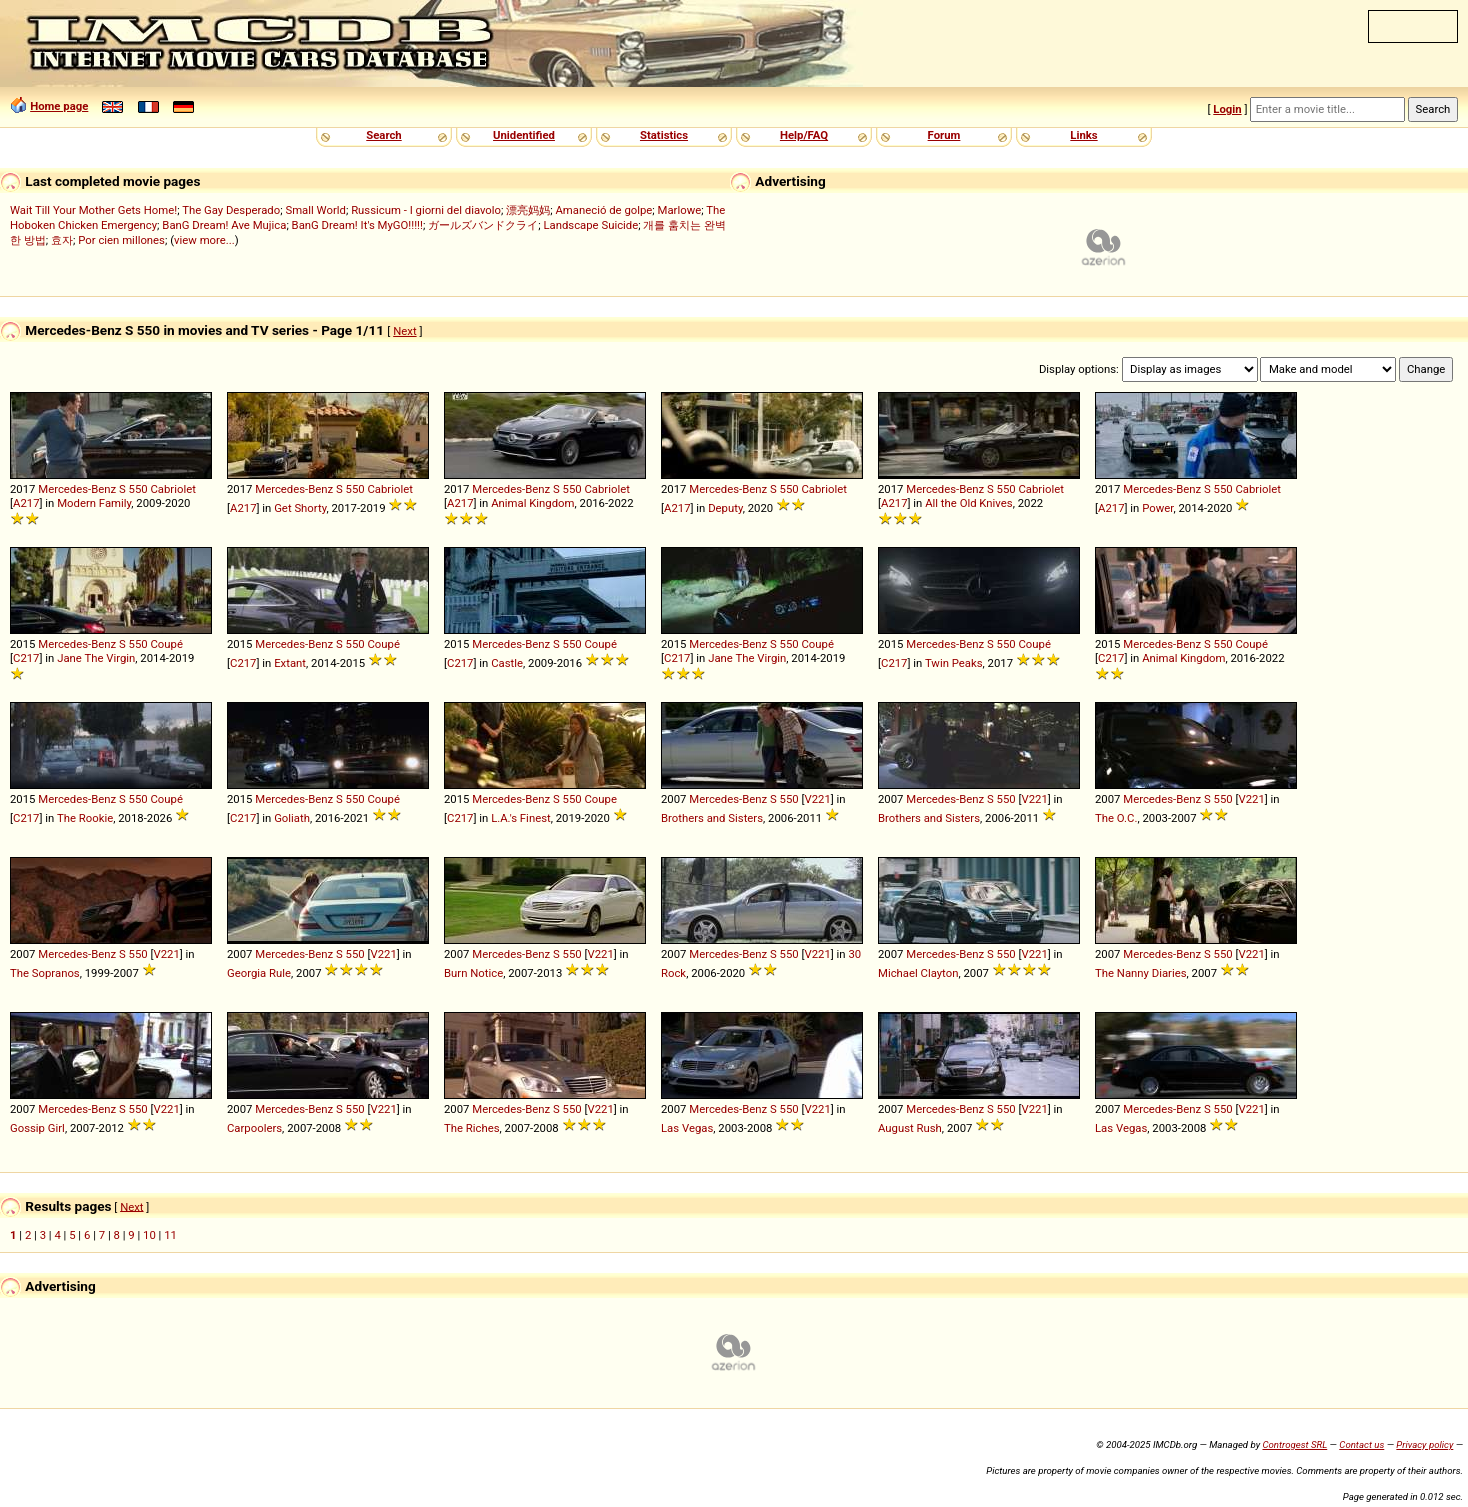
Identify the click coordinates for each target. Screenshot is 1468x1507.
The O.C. (1116, 818)
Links (1083, 135)
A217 (26, 503)
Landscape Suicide (590, 225)
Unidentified (524, 135)
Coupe (600, 799)
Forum (944, 135)
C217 (26, 658)
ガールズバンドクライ (483, 225)
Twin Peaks (954, 663)
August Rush (910, 1128)
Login (1227, 109)
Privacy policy (1424, 1444)
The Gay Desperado (231, 210)
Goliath (292, 818)
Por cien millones (121, 240)
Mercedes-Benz (77, 489)
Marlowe (680, 210)
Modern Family (94, 503)
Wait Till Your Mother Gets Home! (93, 210)
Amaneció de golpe (603, 210)
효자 (62, 240)
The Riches (472, 1128)
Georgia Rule (259, 973)
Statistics (664, 135)
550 (138, 489)
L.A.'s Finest (521, 818)
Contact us (1361, 1444)
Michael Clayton (918, 973)
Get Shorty (300, 508)
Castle (507, 663)
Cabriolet (172, 489)
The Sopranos (45, 973)
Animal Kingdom (532, 503)
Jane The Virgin (96, 658)
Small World (315, 210)
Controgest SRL (1294, 1444)
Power (1157, 508)
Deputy (725, 508)
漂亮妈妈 (528, 210)
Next (404, 331)
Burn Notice (473, 973)
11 (170, 1235)
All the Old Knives (968, 503)
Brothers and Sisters (712, 818)
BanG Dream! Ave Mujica (224, 225)
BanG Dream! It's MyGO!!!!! (357, 225)
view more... (204, 240)
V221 (817, 799)
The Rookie (85, 818)
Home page (59, 106)
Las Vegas (687, 1128)
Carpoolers (254, 1128)
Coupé (166, 644)
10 (149, 1235)
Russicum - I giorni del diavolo (426, 210)
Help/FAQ (804, 135)
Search (383, 135)
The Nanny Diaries (1141, 973)
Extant (290, 663)
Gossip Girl (37, 1128)
